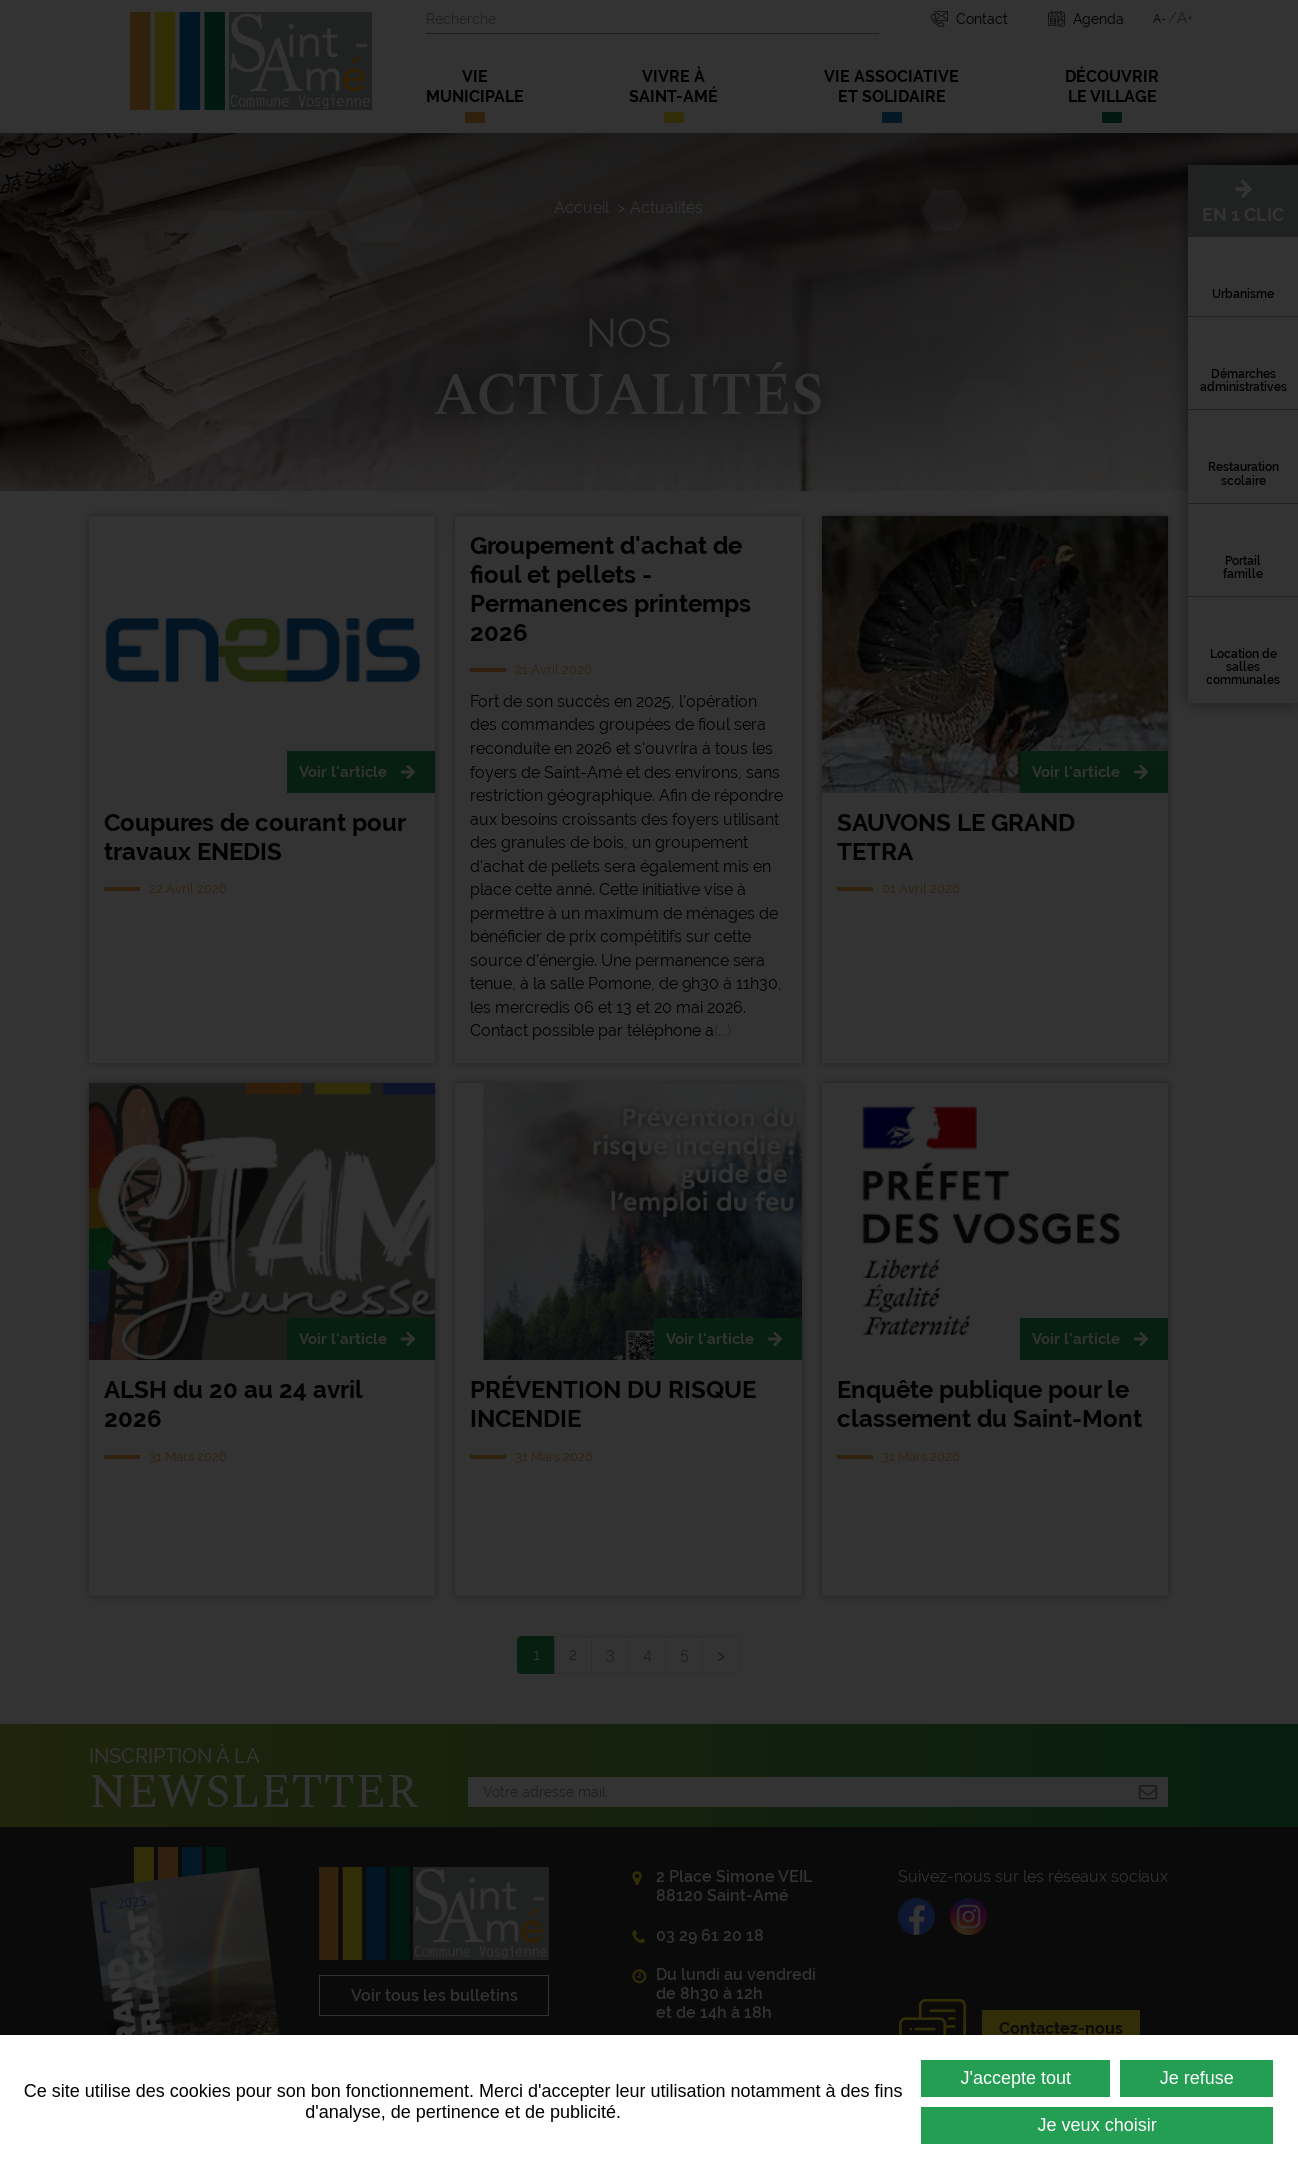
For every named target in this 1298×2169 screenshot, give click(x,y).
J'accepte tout (1016, 2078)
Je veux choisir (1097, 2125)
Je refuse (1197, 2078)
